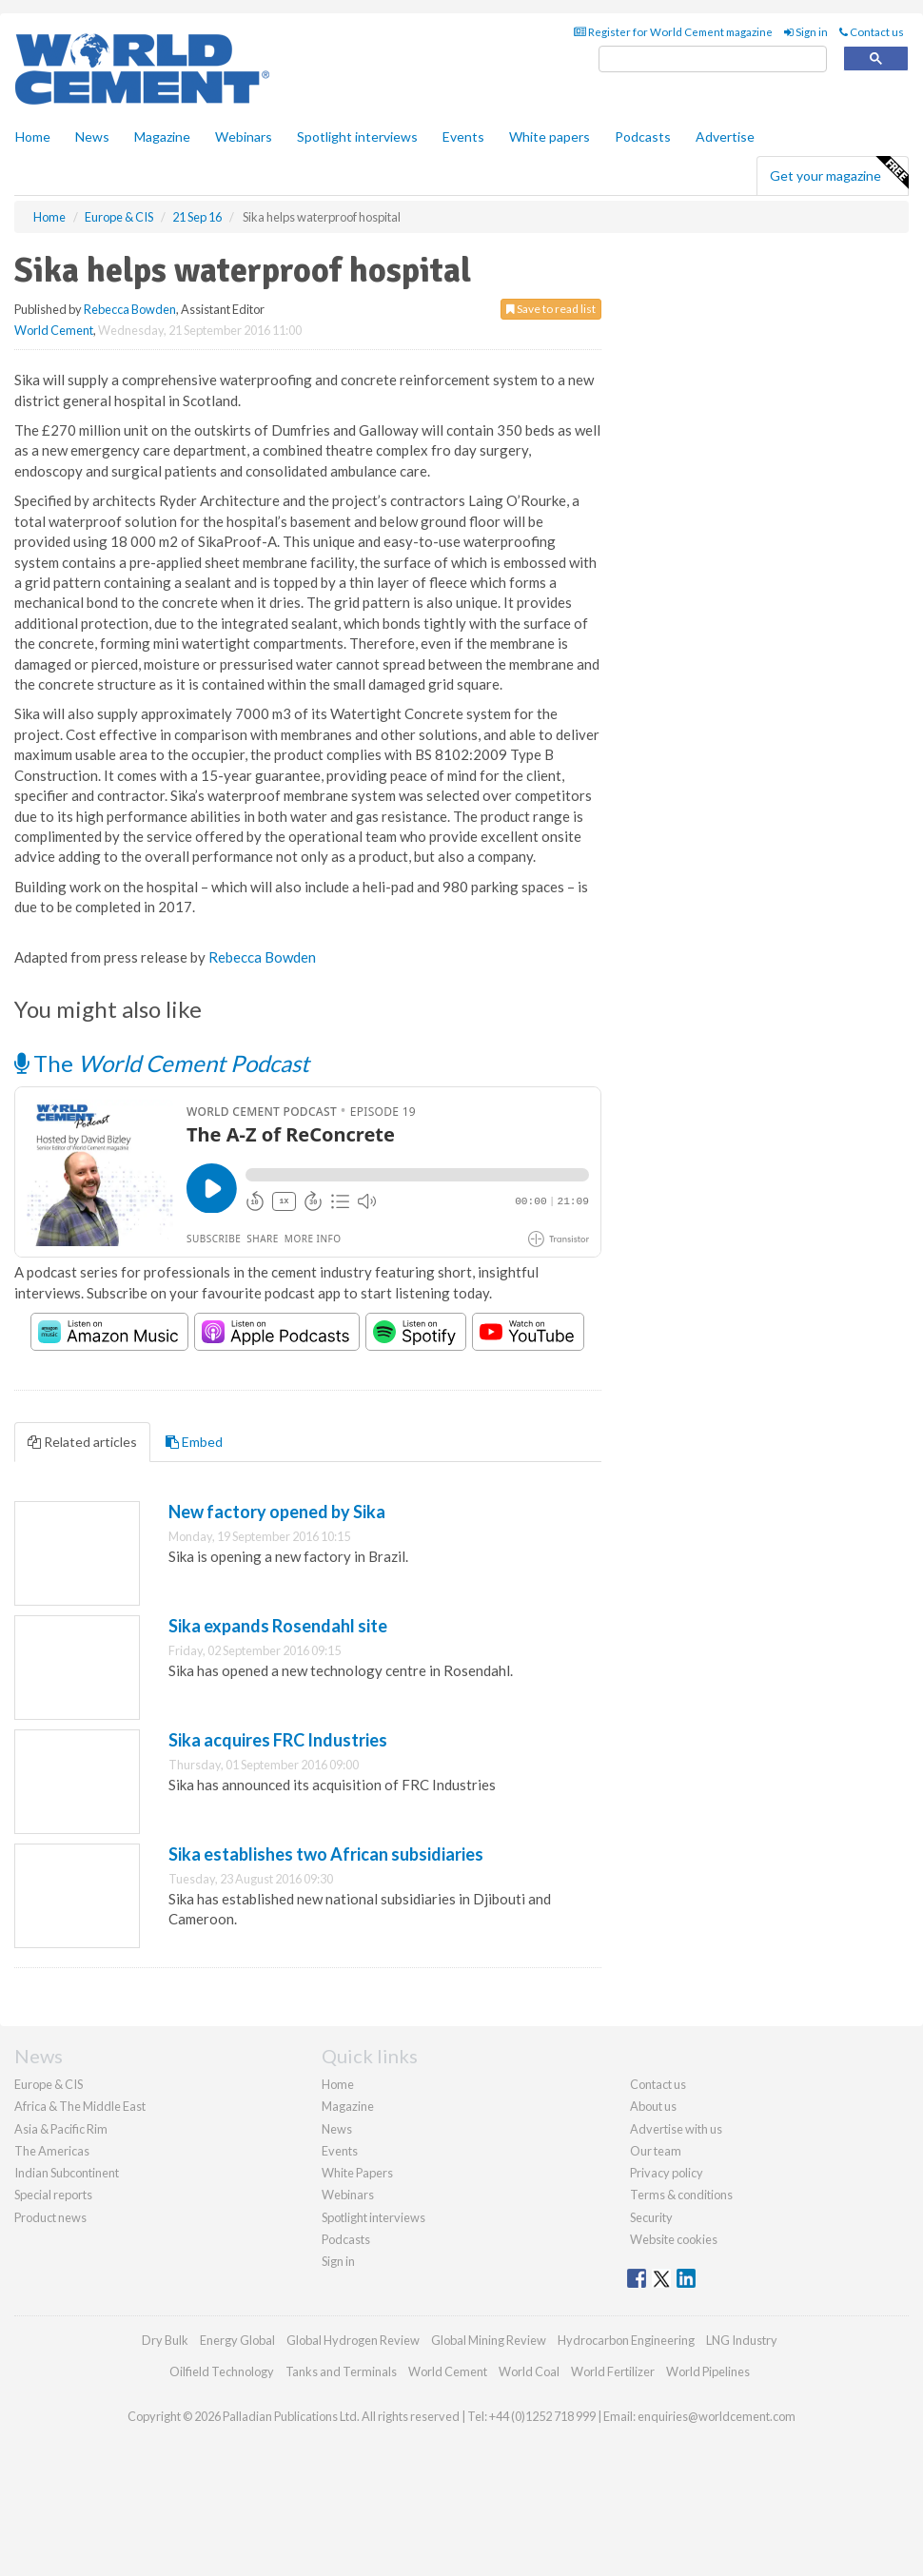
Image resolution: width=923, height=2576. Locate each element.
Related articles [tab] (82, 1442)
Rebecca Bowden (130, 309)
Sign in (806, 32)
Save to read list (551, 309)
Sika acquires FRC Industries (277, 1739)
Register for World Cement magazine (673, 32)
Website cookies (673, 2239)
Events (463, 136)
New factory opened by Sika (276, 1511)
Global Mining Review (488, 2340)
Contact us (871, 32)
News (337, 2129)
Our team (655, 2150)
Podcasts (643, 136)
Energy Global (237, 2340)
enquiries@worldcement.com (716, 2416)
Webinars (243, 136)
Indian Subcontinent (66, 2172)
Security (651, 2217)
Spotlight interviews (357, 136)
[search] (713, 59)
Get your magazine (839, 173)
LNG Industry (741, 2340)
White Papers (357, 2172)
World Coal (529, 2371)
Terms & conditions (681, 2194)
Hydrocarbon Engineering (626, 2340)
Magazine (162, 136)
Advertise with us (676, 2129)
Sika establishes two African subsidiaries (325, 1854)
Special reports (53, 2194)
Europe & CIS (48, 2084)
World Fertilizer (613, 2371)
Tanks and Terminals (341, 2371)
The (161, 1063)
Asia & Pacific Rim (61, 2129)
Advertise (725, 136)
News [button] (92, 136)
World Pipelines (708, 2371)
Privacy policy (666, 2172)
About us (653, 2106)
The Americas (51, 2150)
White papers (549, 136)
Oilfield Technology (221, 2371)
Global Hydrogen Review (353, 2340)
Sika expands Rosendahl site (277, 1625)
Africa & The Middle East (80, 2106)
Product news (50, 2217)
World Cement (53, 330)
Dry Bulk (165, 2340)
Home (32, 136)
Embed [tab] (194, 1442)
